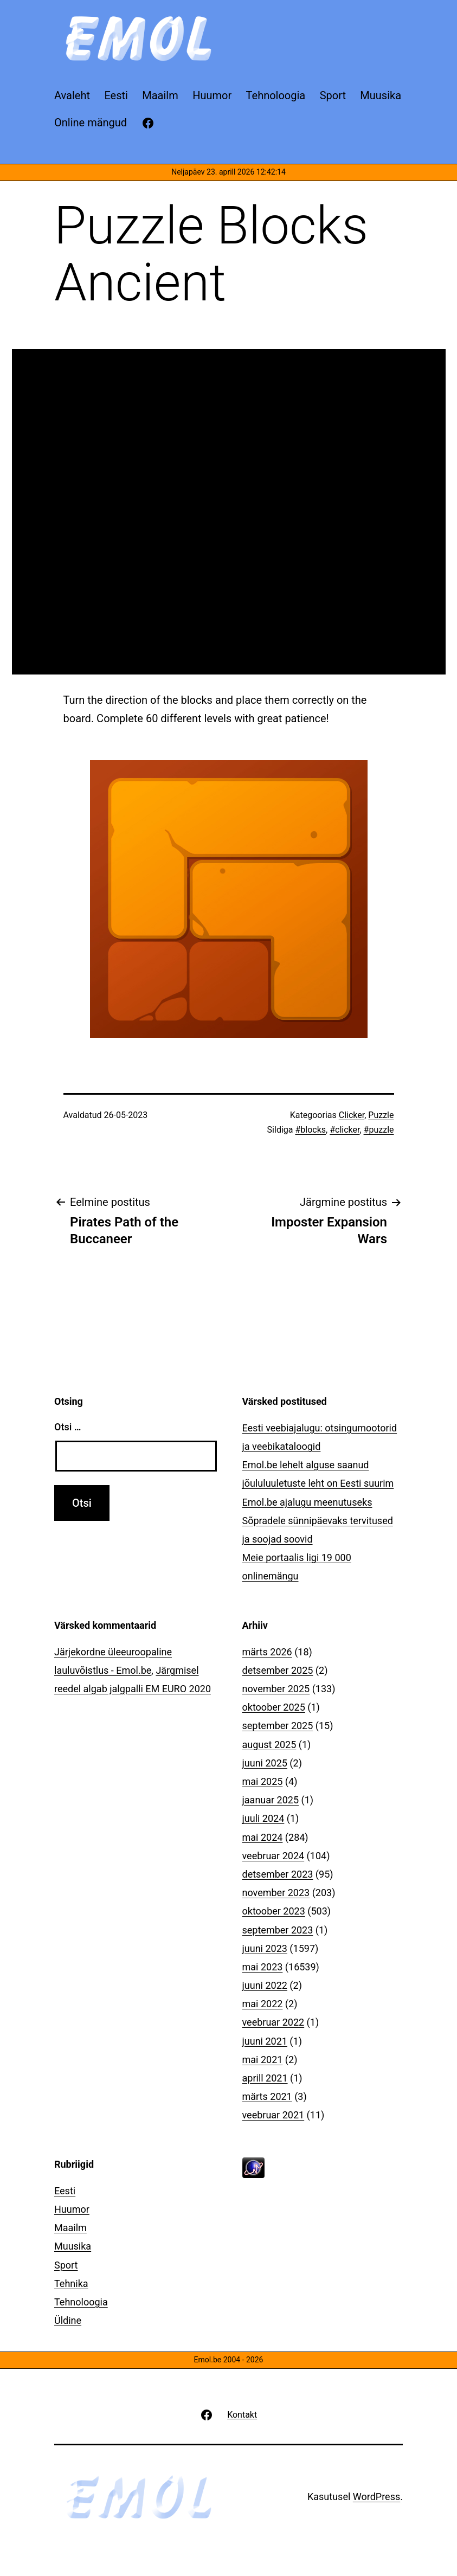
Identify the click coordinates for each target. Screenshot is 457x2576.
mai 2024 (262, 1837)
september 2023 (277, 1930)
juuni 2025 (264, 1763)
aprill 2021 (265, 2078)
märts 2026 (267, 1652)
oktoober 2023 (273, 1911)
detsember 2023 (277, 1874)
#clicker (344, 1130)
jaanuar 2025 (270, 1800)
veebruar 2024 (273, 1855)
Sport (66, 2265)
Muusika (72, 2246)
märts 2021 (267, 2096)
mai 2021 (262, 2059)
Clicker (351, 1115)
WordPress (376, 2496)
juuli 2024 (263, 1818)
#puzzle (379, 1130)
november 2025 (276, 1688)
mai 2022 (262, 2003)
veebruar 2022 (273, 2022)
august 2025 (269, 1744)
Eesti (64, 2190)
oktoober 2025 (273, 1707)
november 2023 (276, 1892)
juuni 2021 (264, 2041)
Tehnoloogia (81, 2302)
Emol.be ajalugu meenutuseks (307, 1502)
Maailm (70, 2227)
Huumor (71, 2209)
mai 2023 (262, 1967)
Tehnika (71, 2283)
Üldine (67, 2320)
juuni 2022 (264, 1985)
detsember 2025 (277, 1670)
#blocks (310, 1130)
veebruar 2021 (273, 2115)
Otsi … (67, 1426)
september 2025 (277, 1725)
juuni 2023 (264, 1948)
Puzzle (381, 1115)
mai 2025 (262, 1781)
